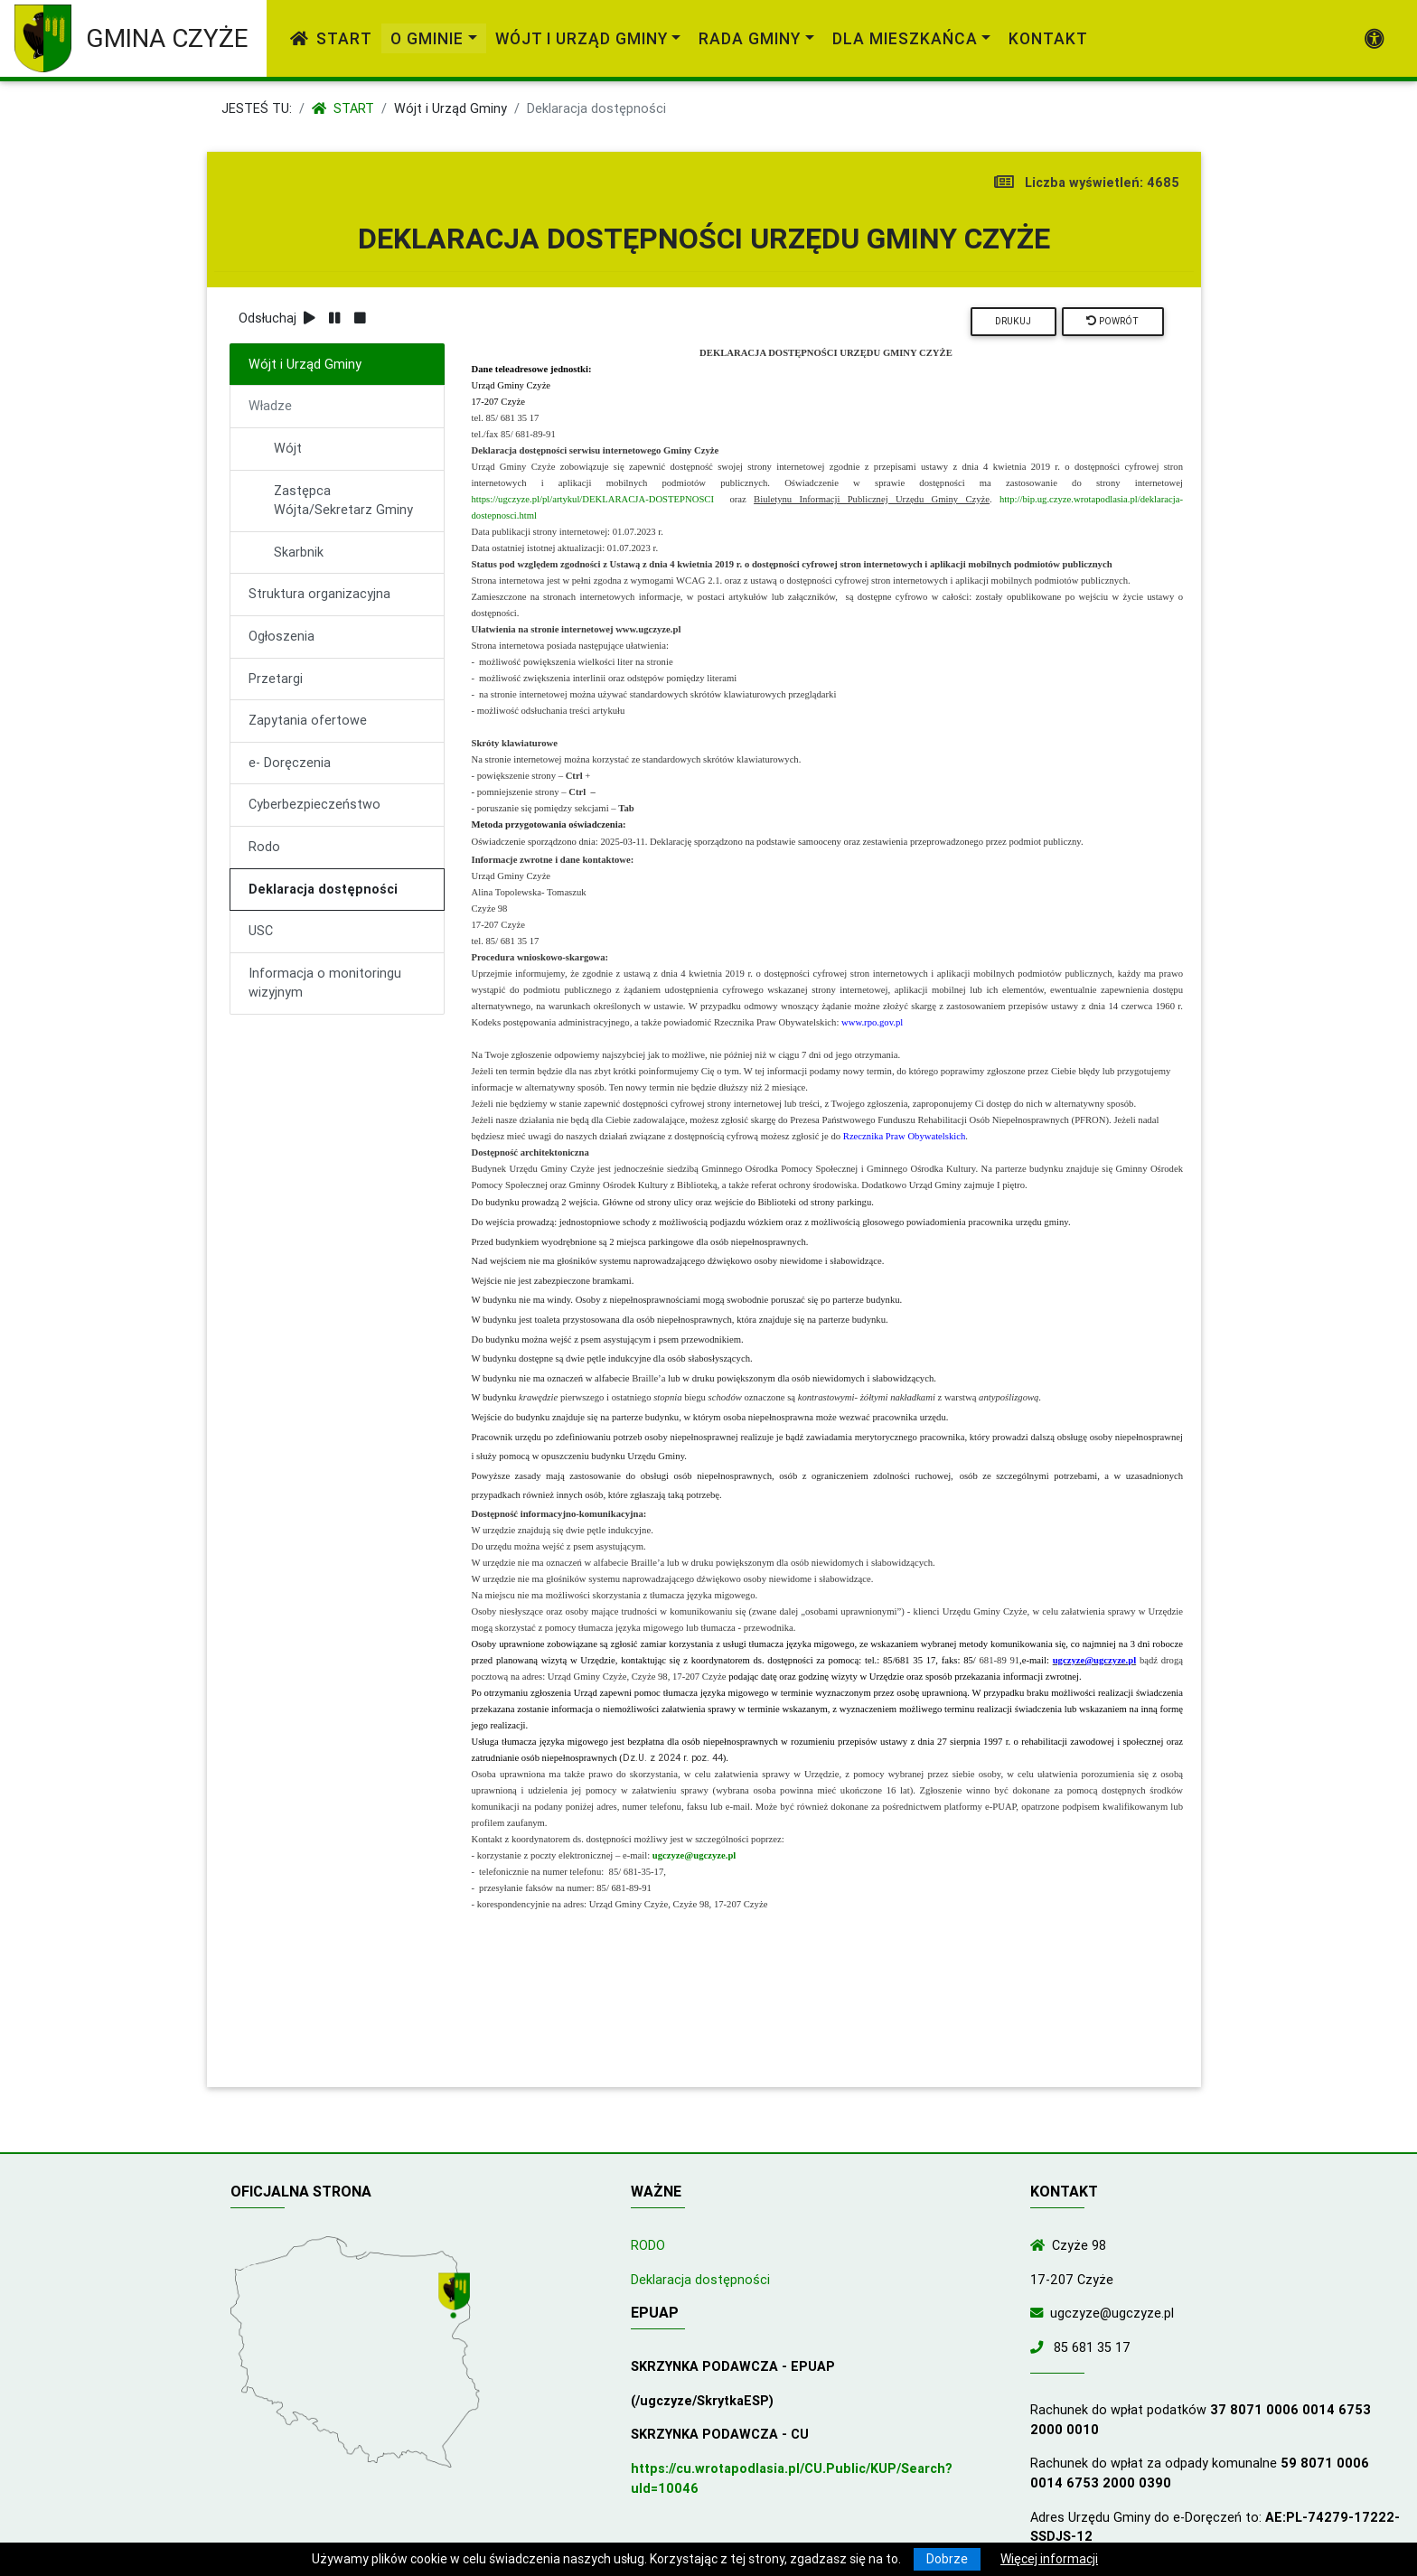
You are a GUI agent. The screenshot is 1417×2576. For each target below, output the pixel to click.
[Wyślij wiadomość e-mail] (1040, 2313)
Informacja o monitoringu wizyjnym (325, 983)
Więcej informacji (1049, 2559)
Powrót (1112, 321)
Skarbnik (299, 552)
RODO (648, 2245)
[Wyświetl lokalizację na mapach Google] (456, 2297)
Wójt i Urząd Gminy (450, 108)
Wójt (288, 448)
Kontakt (1048, 38)
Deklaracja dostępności (323, 889)
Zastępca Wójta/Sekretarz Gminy (343, 500)
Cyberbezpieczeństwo (314, 804)
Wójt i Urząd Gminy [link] (581, 38)
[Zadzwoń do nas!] (1040, 2347)
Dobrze (947, 2559)
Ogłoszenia (281, 636)
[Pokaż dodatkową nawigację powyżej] (1375, 39)
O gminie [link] (427, 38)
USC (261, 931)
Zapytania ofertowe (308, 720)
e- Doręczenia (290, 762)
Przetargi (276, 678)
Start (331, 38)
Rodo (264, 846)
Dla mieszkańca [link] (905, 38)
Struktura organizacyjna (319, 593)
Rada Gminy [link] (750, 38)
